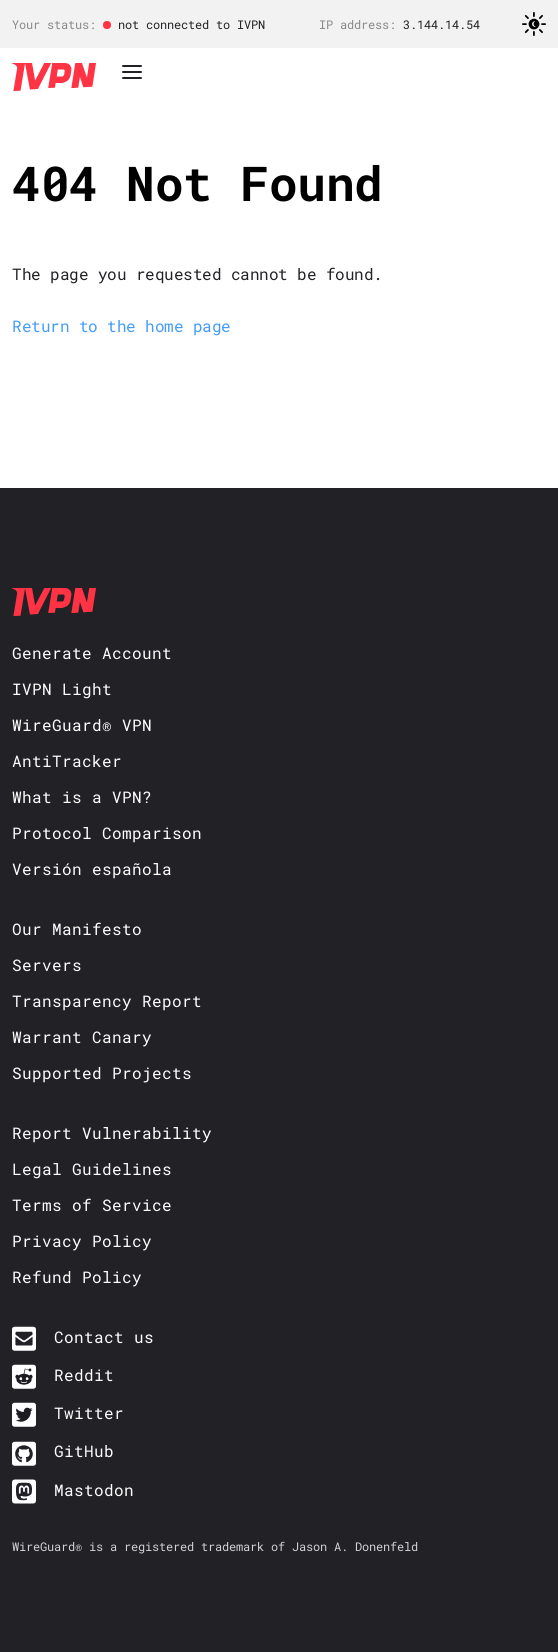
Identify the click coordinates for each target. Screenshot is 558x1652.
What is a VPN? (82, 796)
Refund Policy (77, 1276)
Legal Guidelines (92, 1168)
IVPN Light (62, 688)
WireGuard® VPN (82, 724)
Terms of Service (92, 1204)
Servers (47, 964)
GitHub (84, 1450)
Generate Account (92, 652)
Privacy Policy (82, 1240)
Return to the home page (121, 325)
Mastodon (94, 1489)
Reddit (84, 1374)
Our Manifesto (77, 928)
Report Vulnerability (112, 1132)
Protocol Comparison (107, 832)
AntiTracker (67, 760)
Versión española (92, 868)
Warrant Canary (82, 1036)
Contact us (104, 1336)
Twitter (89, 1412)
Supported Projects (102, 1072)
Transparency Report (107, 1000)
